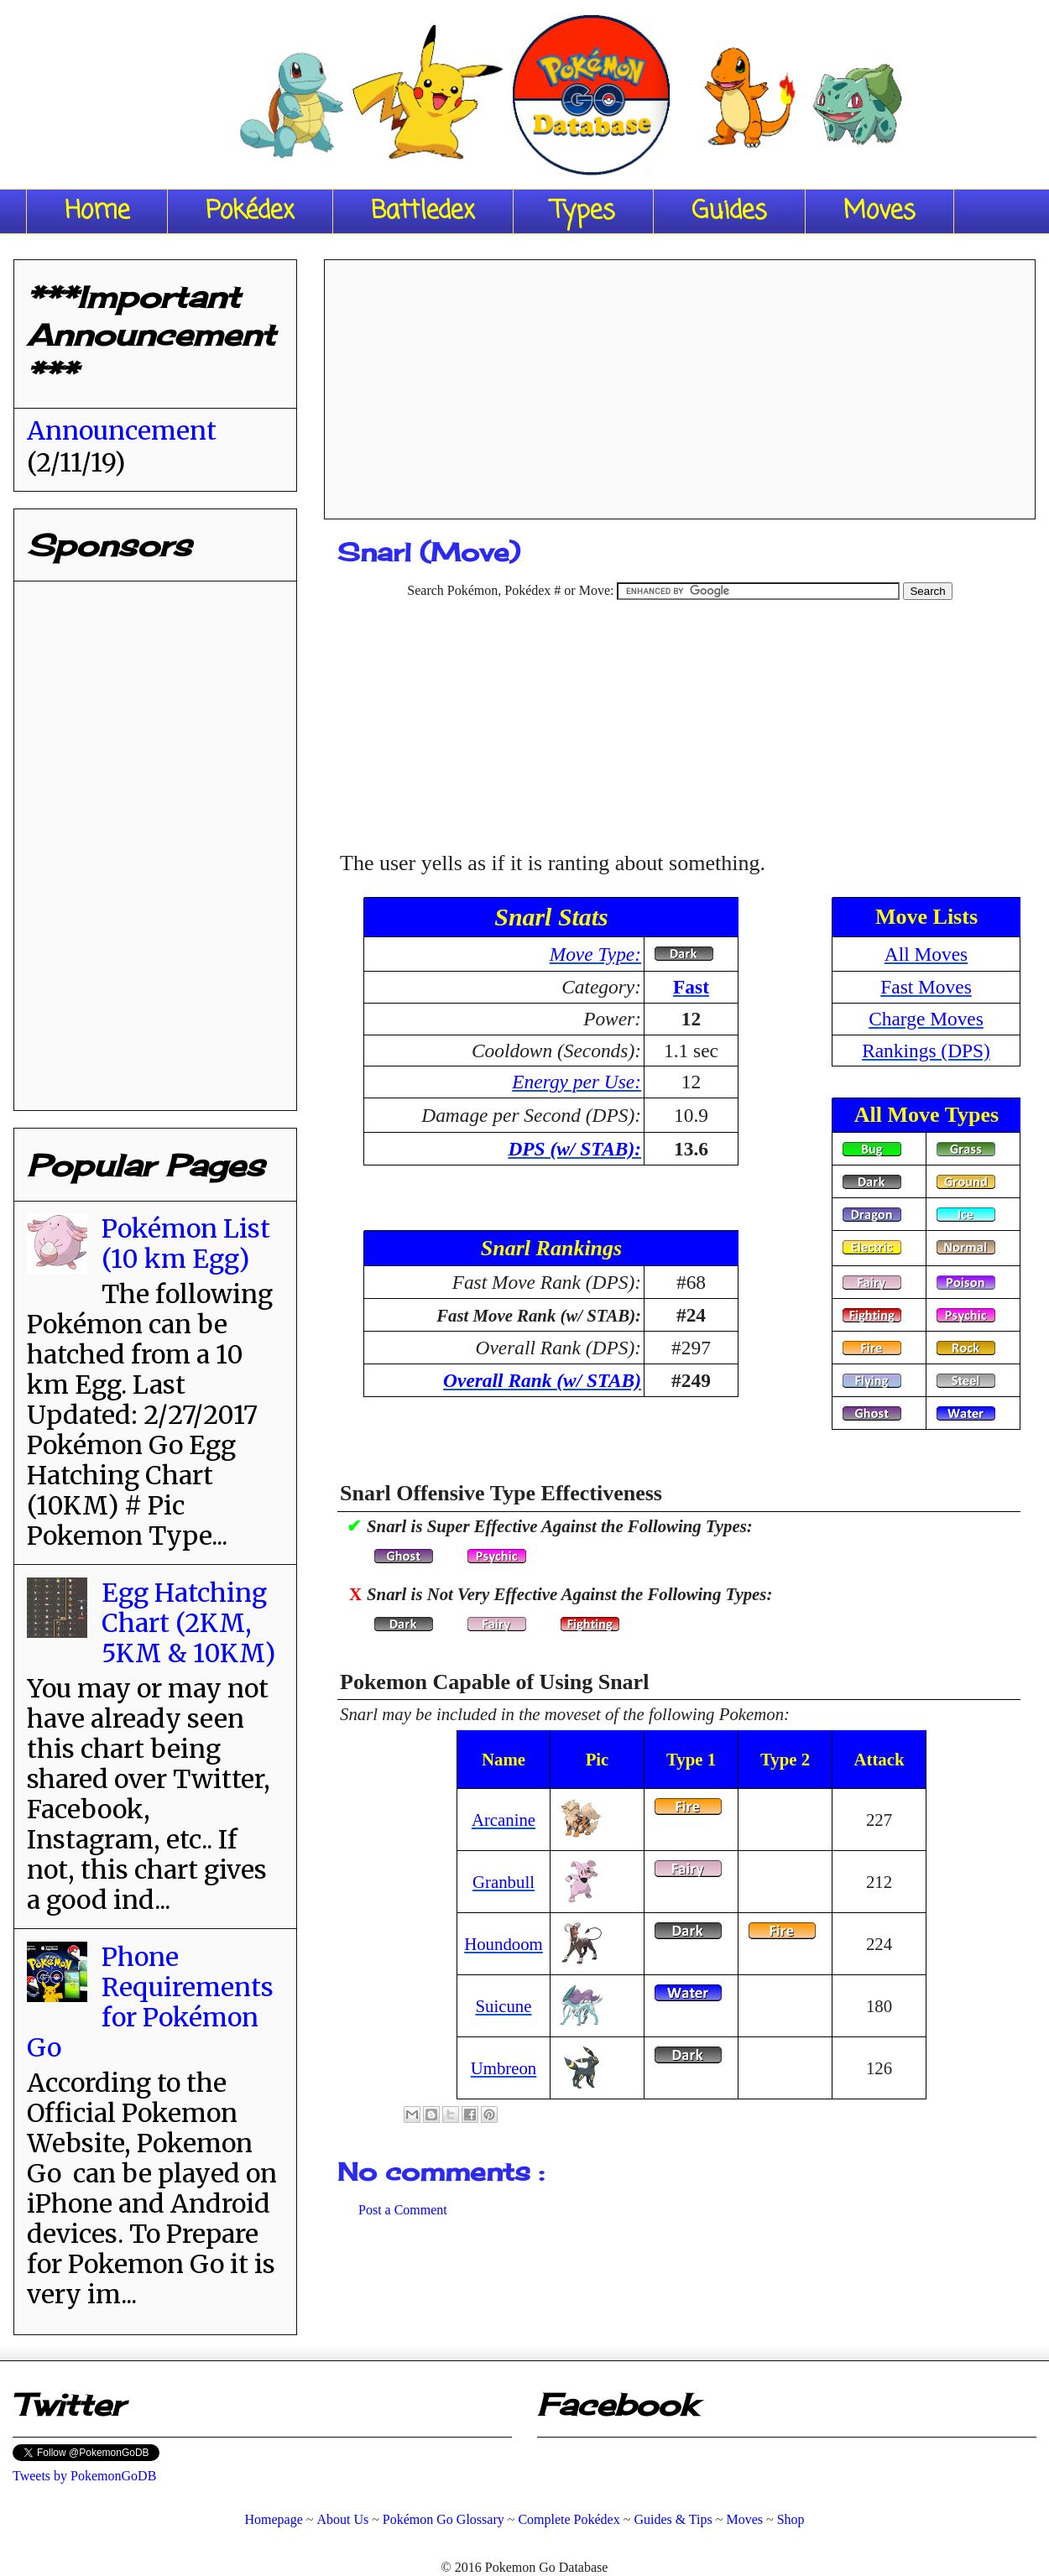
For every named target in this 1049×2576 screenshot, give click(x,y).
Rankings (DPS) (926, 1050)
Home (97, 211)
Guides (729, 211)
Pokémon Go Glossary (443, 2519)
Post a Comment (402, 2210)
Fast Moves (926, 987)
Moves (879, 211)
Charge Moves (926, 1019)
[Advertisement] (679, 383)
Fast (691, 987)
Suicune (503, 2005)
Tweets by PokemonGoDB (84, 2476)
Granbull (503, 1881)
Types (583, 211)
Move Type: (595, 954)
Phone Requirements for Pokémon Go (150, 2002)
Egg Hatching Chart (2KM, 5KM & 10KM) (188, 1623)
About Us (342, 2519)
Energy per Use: (576, 1081)
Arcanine (503, 1819)
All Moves (926, 954)
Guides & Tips (673, 2519)
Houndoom (503, 1943)
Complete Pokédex (568, 2519)
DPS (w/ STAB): (574, 1149)
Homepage (273, 2519)
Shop (791, 2519)
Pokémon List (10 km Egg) (186, 1243)
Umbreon (504, 2068)
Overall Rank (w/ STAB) (542, 1380)
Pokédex (250, 211)
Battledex (423, 211)
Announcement (122, 430)
